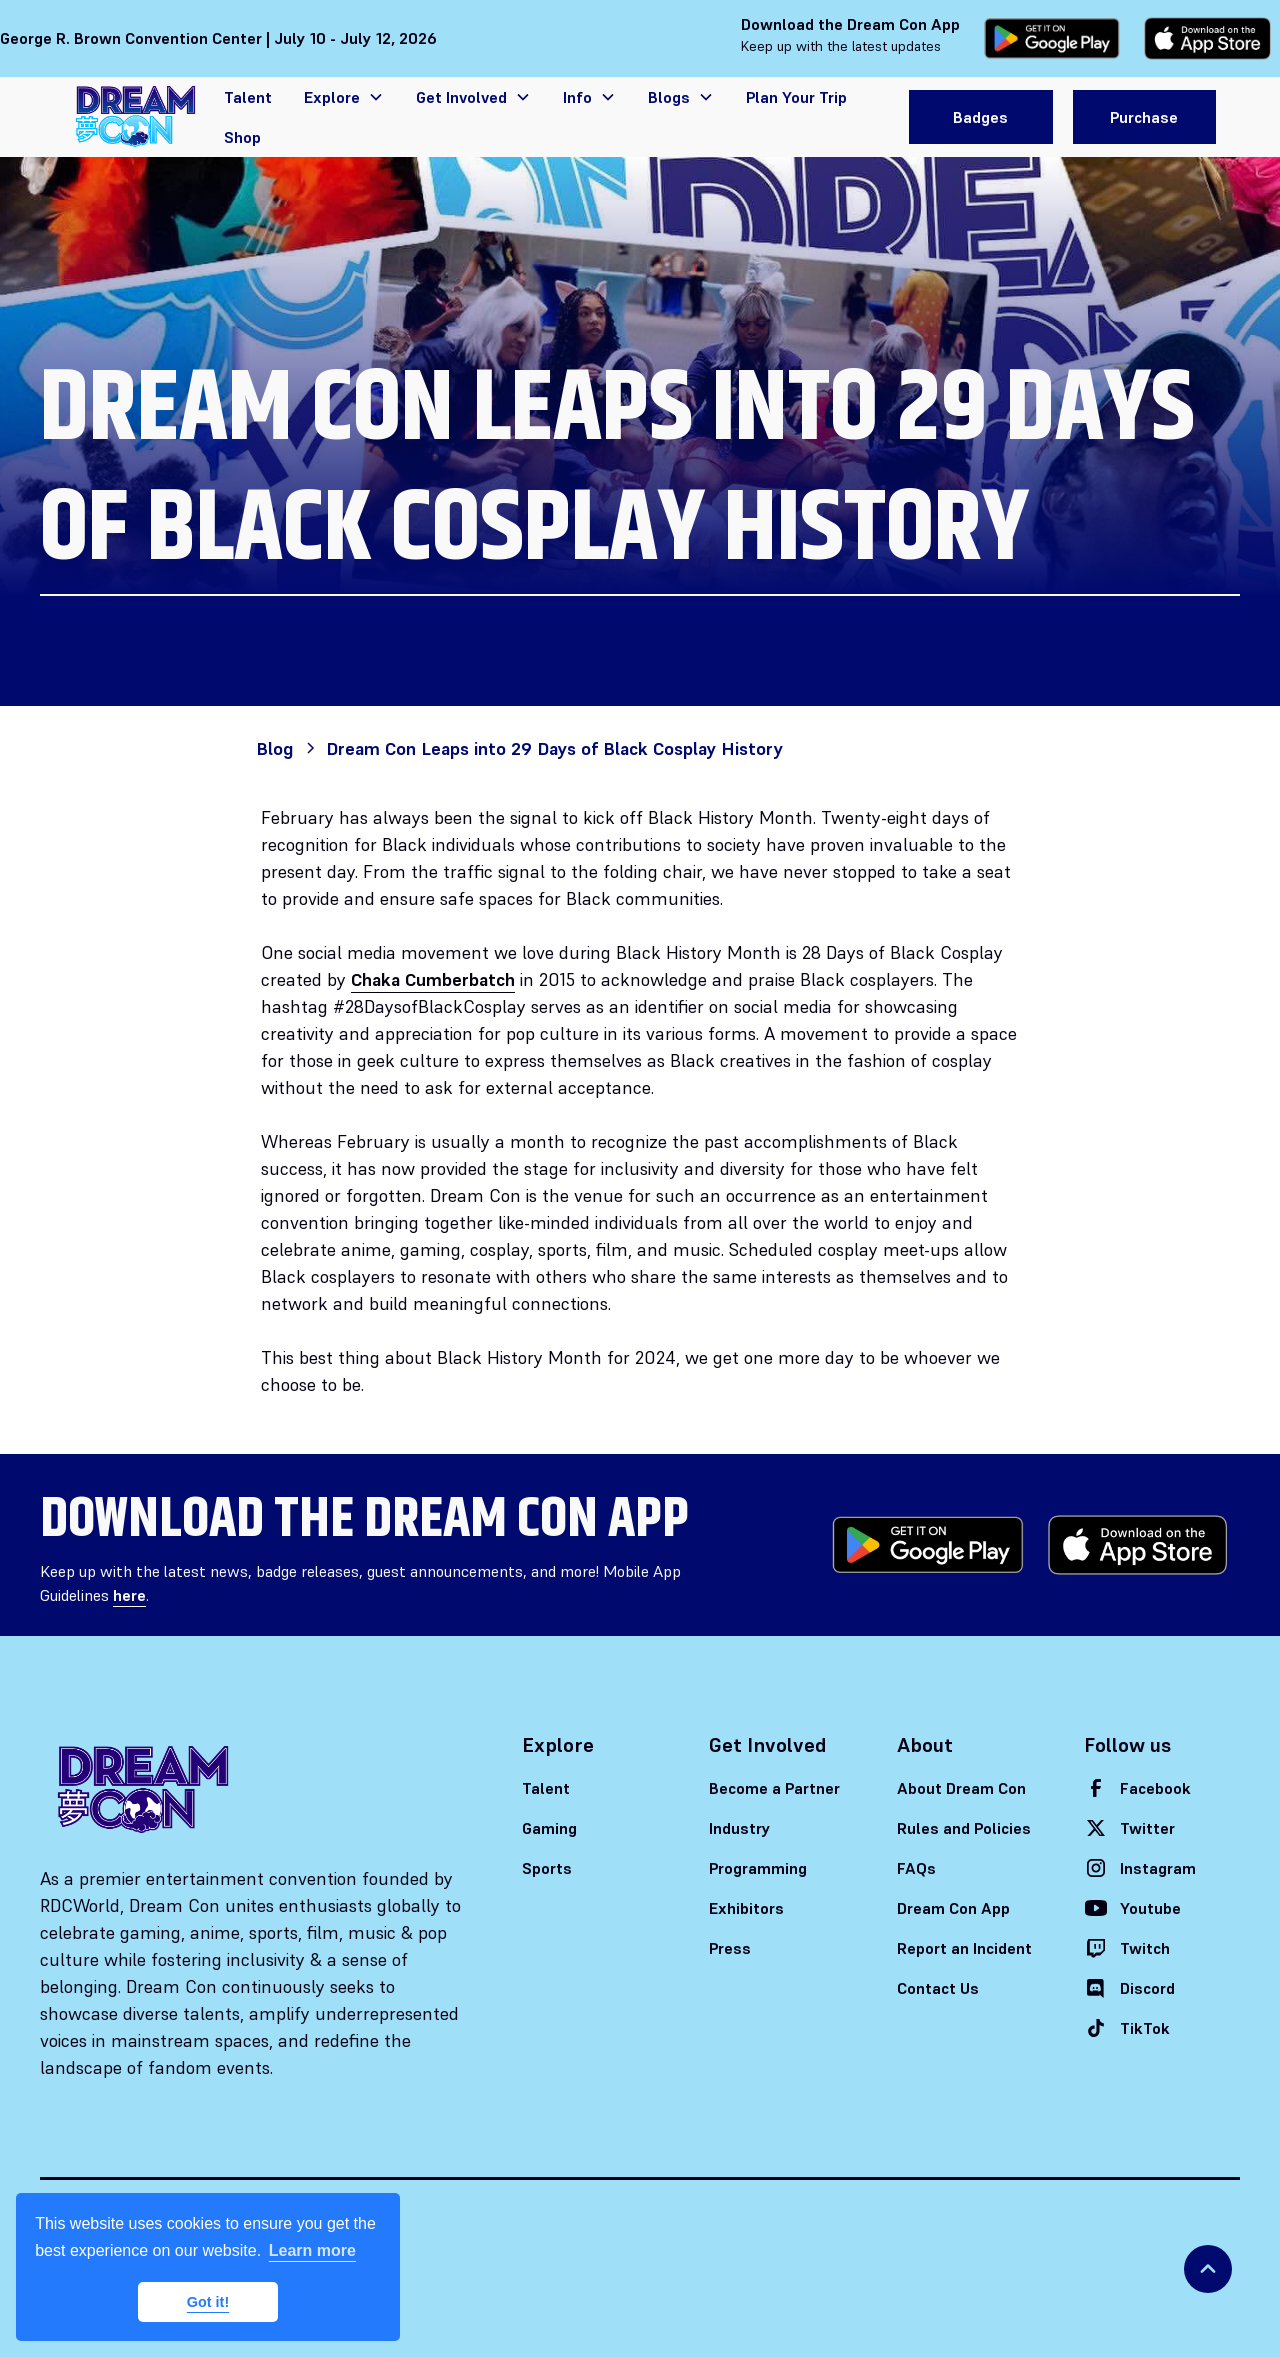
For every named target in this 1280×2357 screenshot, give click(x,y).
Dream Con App (953, 1908)
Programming (758, 1868)
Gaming (549, 1828)
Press (730, 1948)
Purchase (1144, 117)
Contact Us (938, 1988)
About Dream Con (961, 1788)
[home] (136, 116)
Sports (547, 1868)
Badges (980, 117)
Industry (740, 1828)
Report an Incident (964, 1948)
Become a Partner (774, 1788)
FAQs (916, 1868)
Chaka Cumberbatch (433, 979)
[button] (344, 97)
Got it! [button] (208, 2302)
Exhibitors (746, 1908)
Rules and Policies (964, 1828)
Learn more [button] (312, 2250)
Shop (242, 137)
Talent (248, 97)
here (129, 1595)
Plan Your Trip (796, 97)
